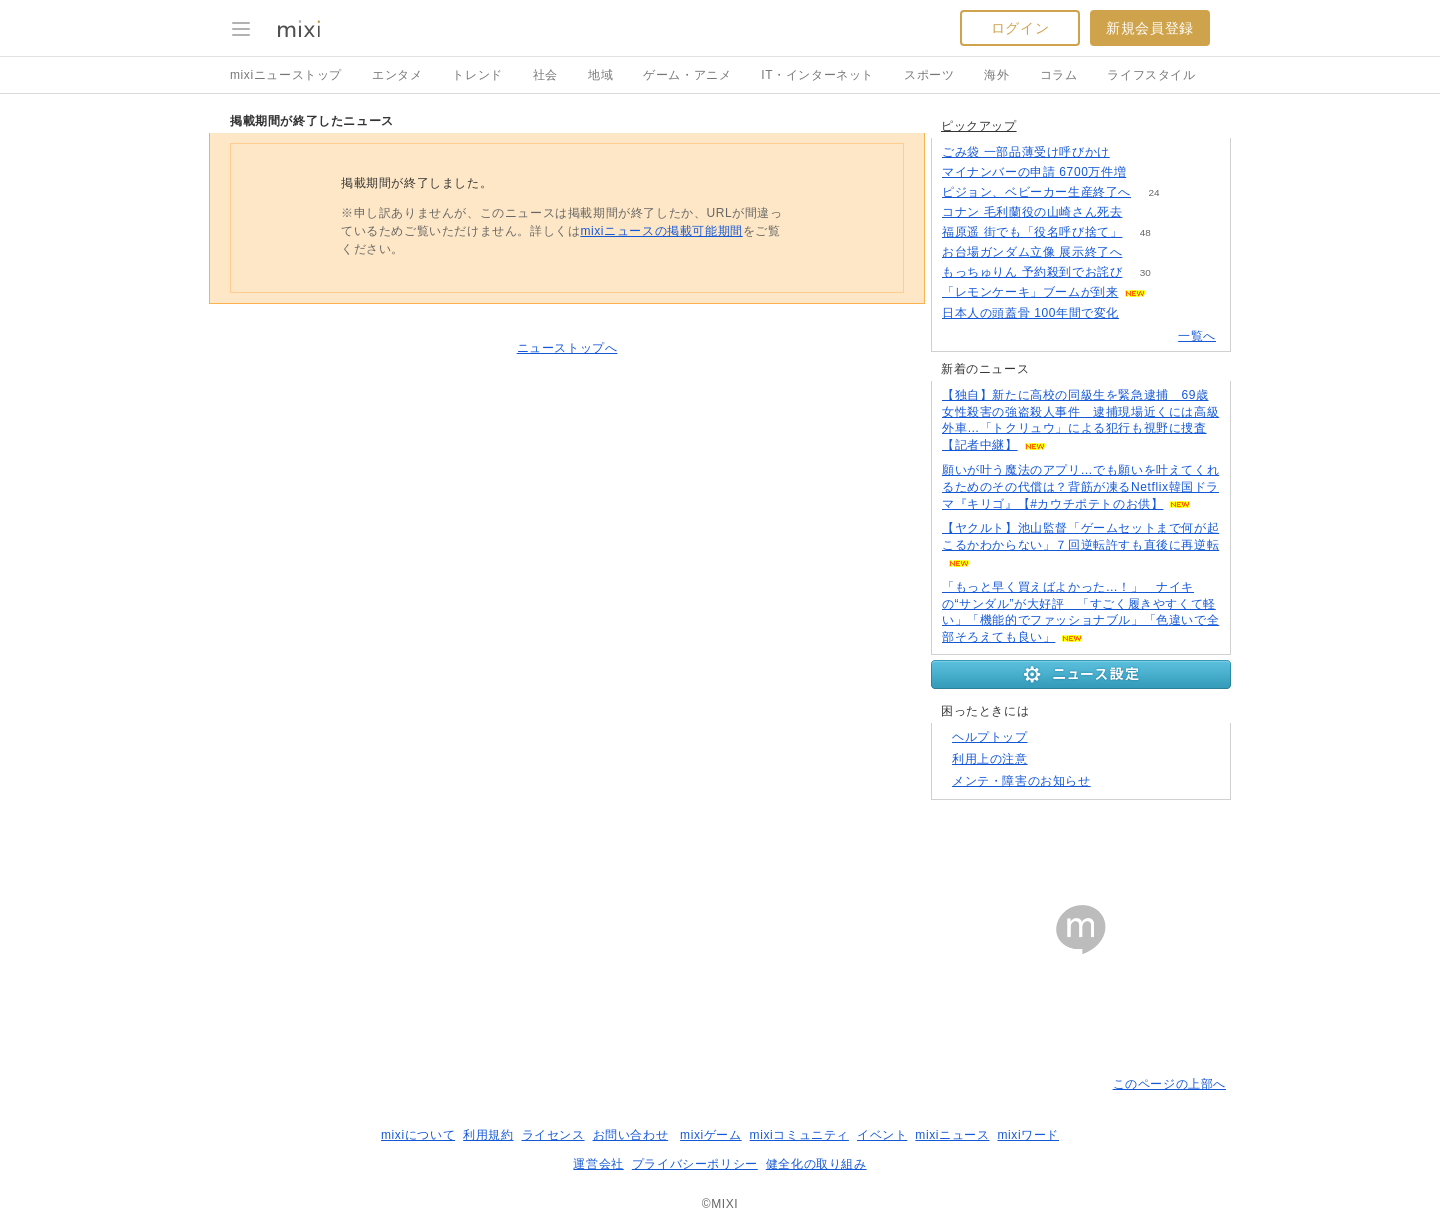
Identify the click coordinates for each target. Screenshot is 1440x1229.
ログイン (1020, 28)
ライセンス (553, 1135)
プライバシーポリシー (695, 1164)
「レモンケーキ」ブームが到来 (1030, 292)
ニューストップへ (567, 348)
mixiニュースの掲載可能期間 (661, 231)
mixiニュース (952, 1135)
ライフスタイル (1151, 75)
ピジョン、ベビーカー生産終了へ (1036, 192)
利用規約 (488, 1135)
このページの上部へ (1169, 1084)
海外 (996, 75)
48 (1145, 232)
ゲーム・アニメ (687, 75)
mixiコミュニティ (799, 1135)
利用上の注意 (990, 759)
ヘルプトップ (990, 737)
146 (1145, 252)
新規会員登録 (1150, 28)
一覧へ (1197, 336)
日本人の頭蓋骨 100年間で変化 (1030, 313)
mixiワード (1028, 1135)
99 (1169, 292)
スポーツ (929, 75)
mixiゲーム (711, 1135)
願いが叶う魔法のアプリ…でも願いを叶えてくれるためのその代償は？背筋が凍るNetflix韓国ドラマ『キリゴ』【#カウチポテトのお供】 (1080, 487)
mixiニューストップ (286, 75)
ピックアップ (979, 126)
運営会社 (598, 1164)
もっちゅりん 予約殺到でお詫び (1032, 272)
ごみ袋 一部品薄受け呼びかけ (1026, 152)
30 (1145, 272)
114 (1142, 313)
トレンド (477, 75)
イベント (882, 1135)
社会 (545, 75)
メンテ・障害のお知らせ (1021, 781)
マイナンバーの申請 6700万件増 (1034, 172)
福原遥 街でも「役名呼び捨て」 (1032, 232)
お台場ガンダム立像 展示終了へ (1032, 252)
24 (1153, 192)
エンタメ (397, 75)
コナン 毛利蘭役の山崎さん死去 (1032, 212)
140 (1149, 172)
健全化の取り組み (816, 1164)
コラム (1059, 75)
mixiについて (418, 1135)
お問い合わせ (631, 1135)
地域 (600, 75)
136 (1132, 152)
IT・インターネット (817, 75)
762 (1145, 212)
